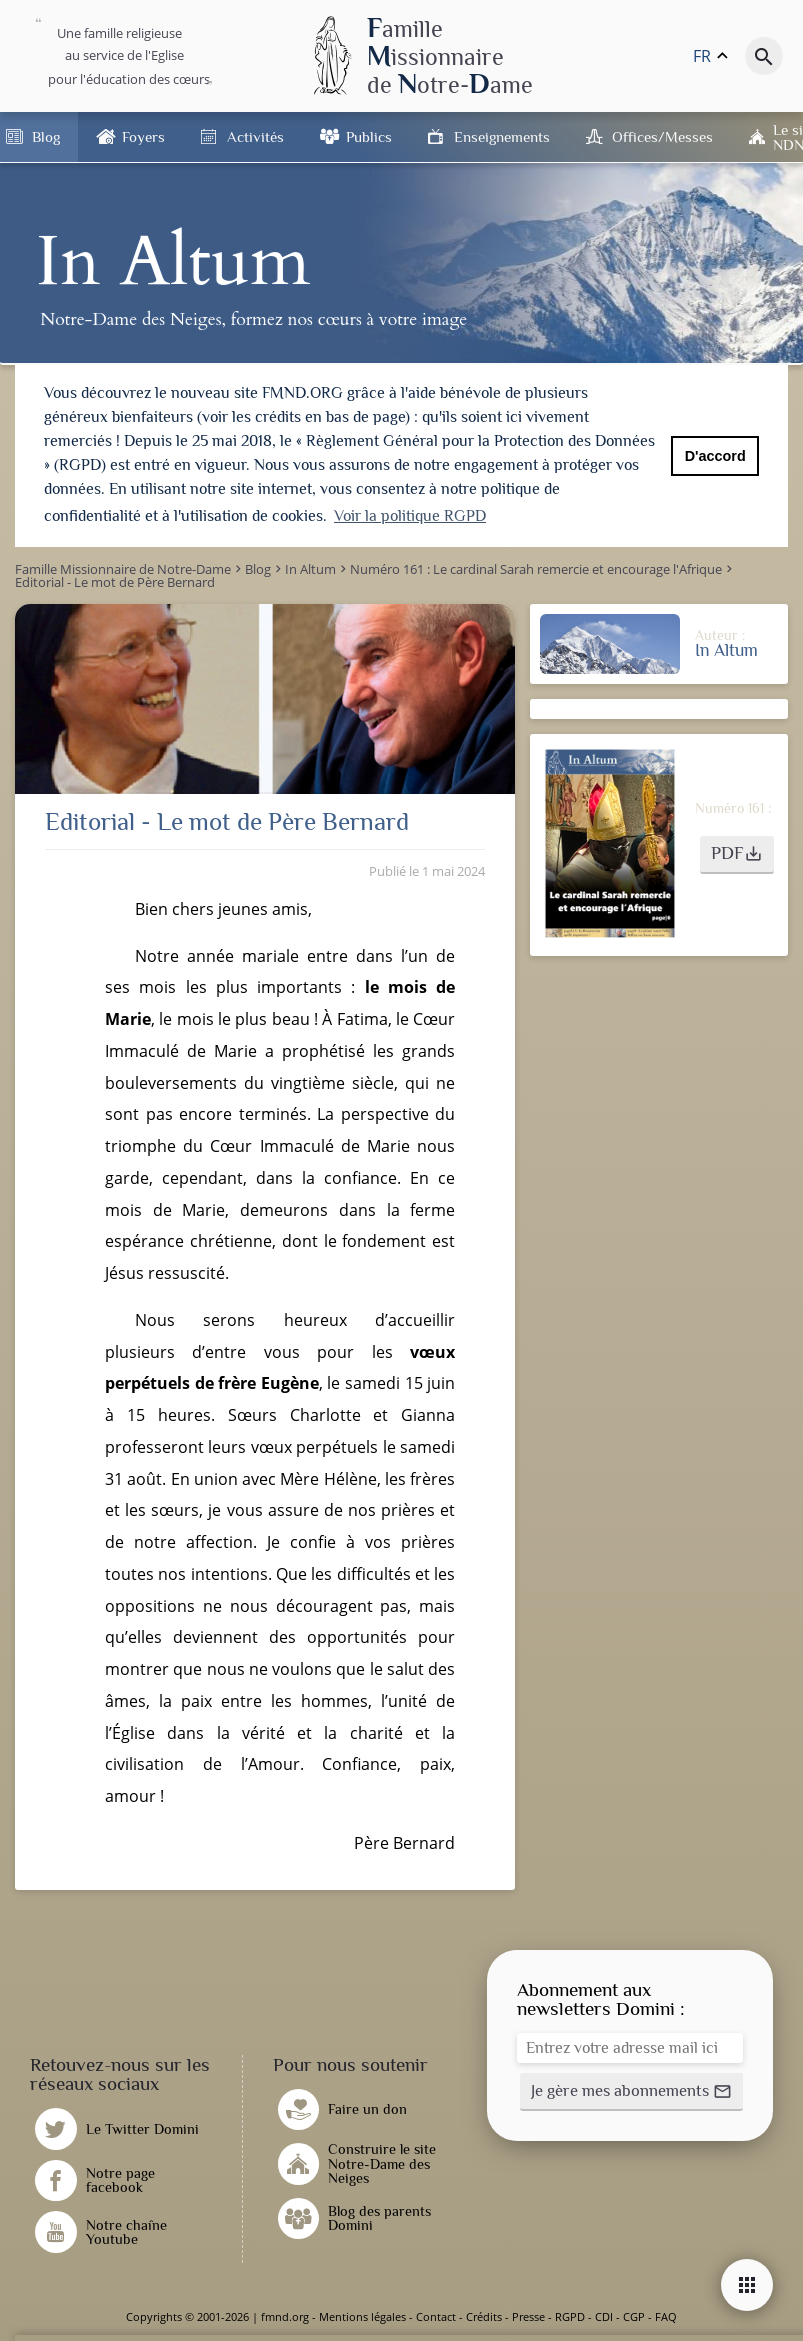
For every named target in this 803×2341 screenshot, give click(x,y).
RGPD (570, 2316)
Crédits (484, 2316)
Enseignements (502, 136)
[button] (737, 855)
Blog (46, 136)
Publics (369, 136)
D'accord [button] (715, 456)
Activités (255, 136)
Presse (528, 2316)
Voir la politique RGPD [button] (410, 516)
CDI (604, 2316)
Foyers (143, 136)
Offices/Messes (662, 136)
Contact (436, 2316)
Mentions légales (362, 2316)
